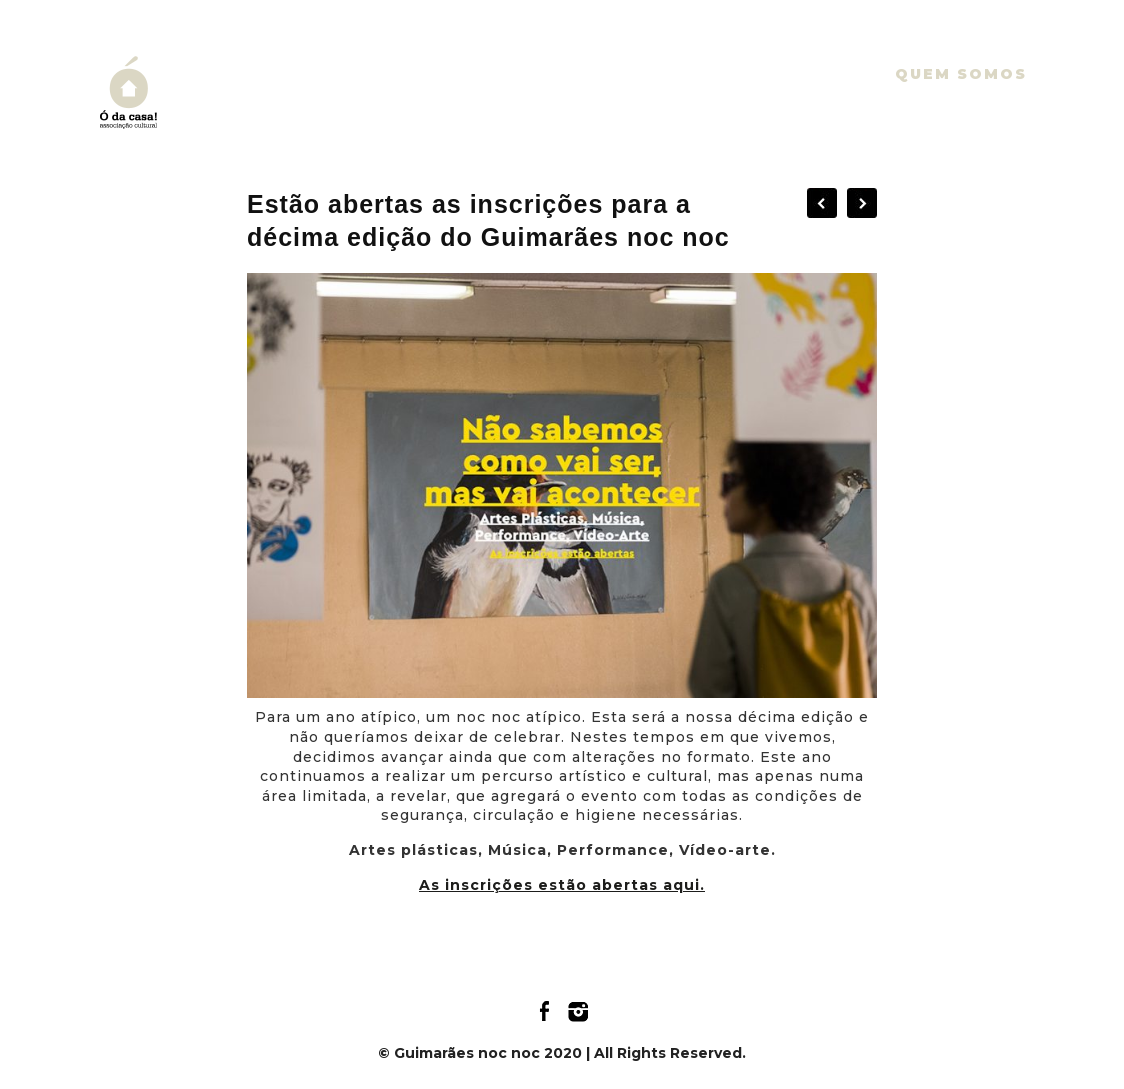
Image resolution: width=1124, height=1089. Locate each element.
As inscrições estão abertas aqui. (562, 885)
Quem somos (961, 74)
